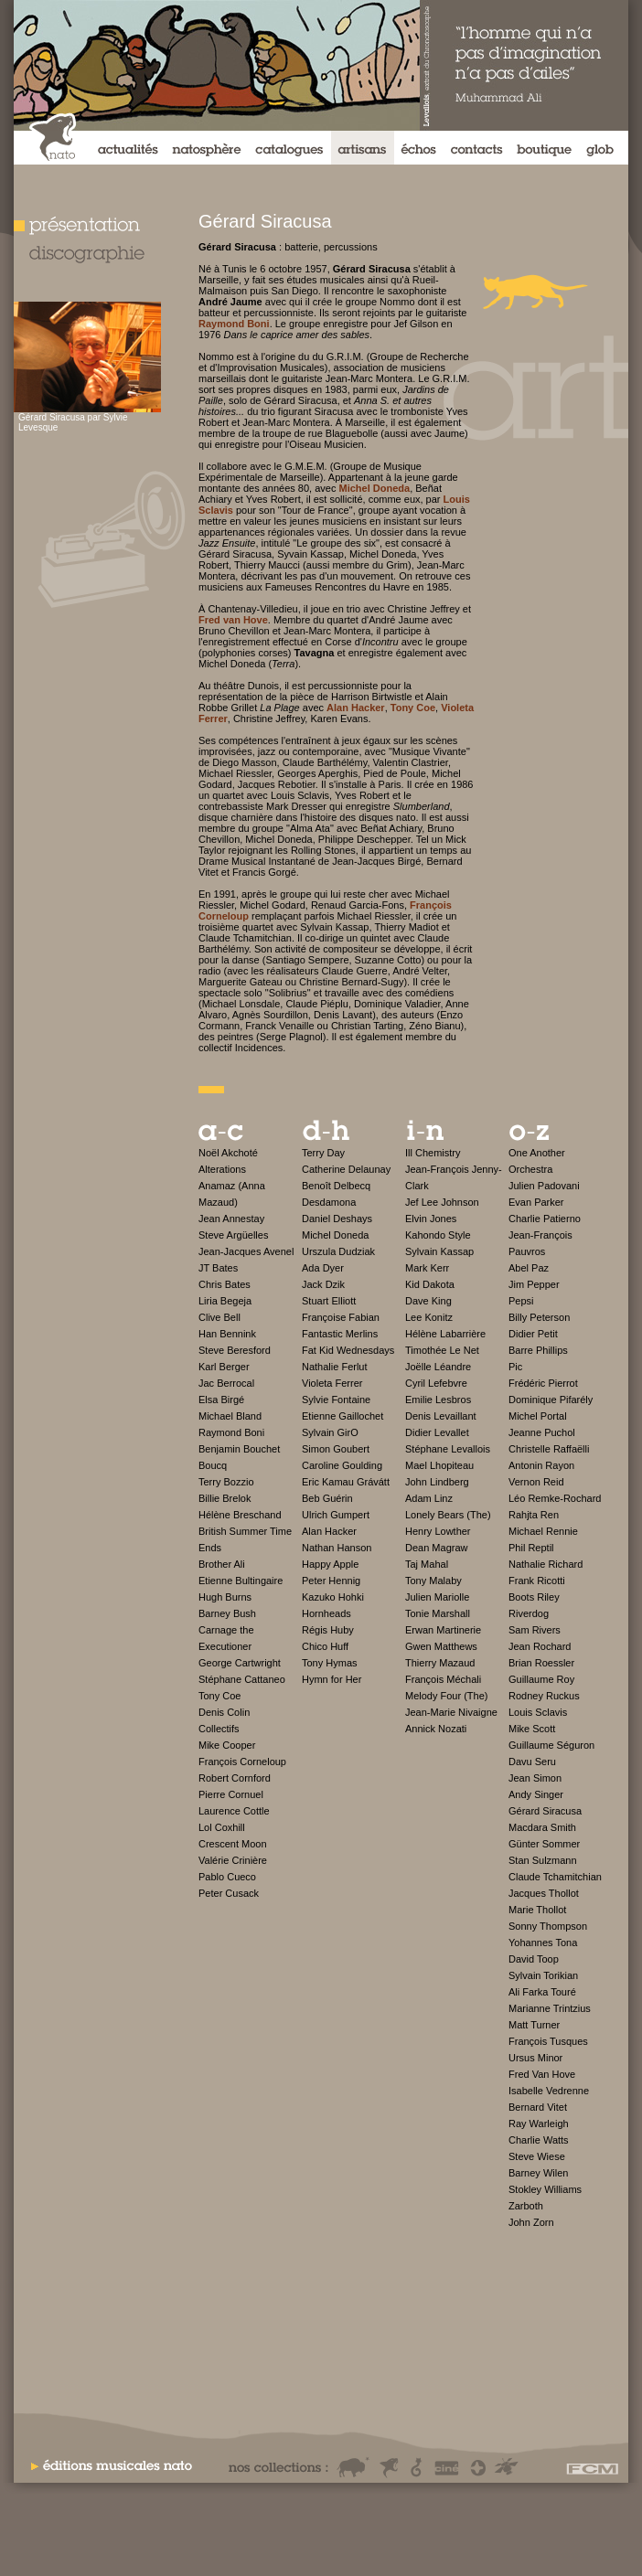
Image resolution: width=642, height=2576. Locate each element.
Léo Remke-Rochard (555, 1498)
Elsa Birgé (221, 1399)
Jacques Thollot (543, 1893)
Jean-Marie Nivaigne (451, 1712)
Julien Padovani (544, 1185)
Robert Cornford (234, 1777)
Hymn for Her (331, 1679)
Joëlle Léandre (438, 1366)
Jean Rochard (540, 1646)
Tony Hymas (330, 1662)
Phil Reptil (531, 1547)
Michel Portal (537, 1415)
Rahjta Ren (533, 1514)
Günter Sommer (544, 1843)
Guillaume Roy (541, 1679)
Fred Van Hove (541, 2074)
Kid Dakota (430, 1284)
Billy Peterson (539, 1317)
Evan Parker (536, 1202)
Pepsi (521, 1300)
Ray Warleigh (538, 2123)
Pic (515, 1366)
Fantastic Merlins (340, 1333)
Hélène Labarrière (445, 1333)
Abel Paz (528, 1267)
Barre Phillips (538, 1350)
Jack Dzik (323, 1284)
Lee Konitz (429, 1317)
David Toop (533, 1958)
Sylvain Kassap (439, 1251)
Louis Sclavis (537, 1712)
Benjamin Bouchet (239, 1448)
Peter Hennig (331, 1580)
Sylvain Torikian (543, 1975)
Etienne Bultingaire (240, 1580)
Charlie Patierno (544, 1218)
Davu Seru (532, 1761)
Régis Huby (328, 1629)
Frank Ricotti (536, 1580)
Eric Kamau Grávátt (346, 1481)
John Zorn (531, 2222)
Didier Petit (533, 1333)
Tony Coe (219, 1695)
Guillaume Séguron (551, 1745)
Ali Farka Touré (542, 1991)
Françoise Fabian (341, 1317)
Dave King (428, 1300)
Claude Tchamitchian (555, 1876)
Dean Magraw (436, 1547)
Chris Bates (224, 1284)
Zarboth (525, 2205)
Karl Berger (224, 1366)
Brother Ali (221, 1564)
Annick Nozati (435, 1728)
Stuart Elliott (329, 1300)
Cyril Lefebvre (436, 1383)
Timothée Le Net (442, 1350)
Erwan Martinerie (443, 1629)
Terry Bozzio (226, 1481)
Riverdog (528, 1613)
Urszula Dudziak (338, 1251)
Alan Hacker (329, 1531)
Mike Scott (531, 1728)
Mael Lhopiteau (439, 1465)
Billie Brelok (224, 1498)
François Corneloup (242, 1761)
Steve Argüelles (233, 1234)
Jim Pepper (534, 1284)
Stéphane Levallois (447, 1448)
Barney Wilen (538, 2172)
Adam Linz (429, 1498)
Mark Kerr (427, 1267)
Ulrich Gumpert (335, 1514)
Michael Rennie (543, 1531)
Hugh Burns (224, 1596)
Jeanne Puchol (541, 1432)
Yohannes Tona (542, 1942)
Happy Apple (330, 1564)
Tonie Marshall (437, 1613)
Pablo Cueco (227, 1876)
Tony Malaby (433, 1580)
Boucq (212, 1465)
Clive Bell (219, 1317)
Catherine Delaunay (346, 1169)
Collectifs (219, 1728)
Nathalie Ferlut (335, 1366)
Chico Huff (325, 1646)
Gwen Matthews (441, 1646)
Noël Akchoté (228, 1152)
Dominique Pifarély (550, 1399)
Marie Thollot (537, 1909)
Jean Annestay (231, 1218)
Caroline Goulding (342, 1465)
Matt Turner (534, 2024)
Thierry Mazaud (440, 1662)
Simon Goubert (335, 1448)
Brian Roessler (541, 1662)
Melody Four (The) (446, 1695)
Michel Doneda (335, 1234)
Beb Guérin (327, 1498)
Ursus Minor (535, 2057)
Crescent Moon (232, 1843)
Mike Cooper (226, 1745)
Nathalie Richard (545, 1564)
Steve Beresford (234, 1350)
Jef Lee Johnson (442, 1202)
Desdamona (329, 1202)
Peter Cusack (228, 1893)
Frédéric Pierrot (543, 1383)
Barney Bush (227, 1613)
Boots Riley (534, 1596)
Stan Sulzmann (542, 1860)
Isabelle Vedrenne (548, 2090)
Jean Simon (535, 1777)
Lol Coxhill (221, 1827)
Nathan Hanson (336, 1547)
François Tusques (548, 2041)
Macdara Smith (542, 1827)
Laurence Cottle (234, 1810)
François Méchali (443, 1679)
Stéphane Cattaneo (241, 1679)
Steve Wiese (536, 2156)
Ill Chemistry (433, 1152)
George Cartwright (239, 1662)
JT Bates (218, 1267)
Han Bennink (227, 1333)
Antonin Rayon (541, 1465)
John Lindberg (437, 1481)
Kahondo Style (438, 1234)
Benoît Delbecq (336, 1185)
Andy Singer (535, 1794)
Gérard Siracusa (545, 1810)
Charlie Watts (538, 2139)
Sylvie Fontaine (336, 1399)
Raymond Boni (231, 1432)
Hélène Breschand (240, 1514)
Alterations (222, 1169)
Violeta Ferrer (332, 1383)
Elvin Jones (430, 1218)
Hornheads (326, 1613)
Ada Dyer (323, 1267)
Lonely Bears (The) (448, 1514)
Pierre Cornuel (230, 1794)
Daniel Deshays (337, 1218)
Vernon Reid (536, 1481)
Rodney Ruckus (544, 1695)
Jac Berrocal (226, 1383)
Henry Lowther (438, 1531)
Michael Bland (230, 1415)
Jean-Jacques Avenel (246, 1251)
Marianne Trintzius (549, 2008)
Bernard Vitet (537, 2107)
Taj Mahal (426, 1564)
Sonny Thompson (547, 1926)
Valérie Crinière (232, 1860)
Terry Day (323, 1152)
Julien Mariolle (437, 1596)
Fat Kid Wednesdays (348, 1350)
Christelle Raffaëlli (548, 1448)
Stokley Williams (545, 2189)
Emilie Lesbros (438, 1399)
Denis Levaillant (440, 1415)
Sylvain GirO (330, 1432)
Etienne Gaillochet (342, 1415)
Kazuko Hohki (333, 1596)
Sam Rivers (534, 1629)
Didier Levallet (437, 1432)
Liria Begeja (224, 1300)
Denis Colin (224, 1712)
